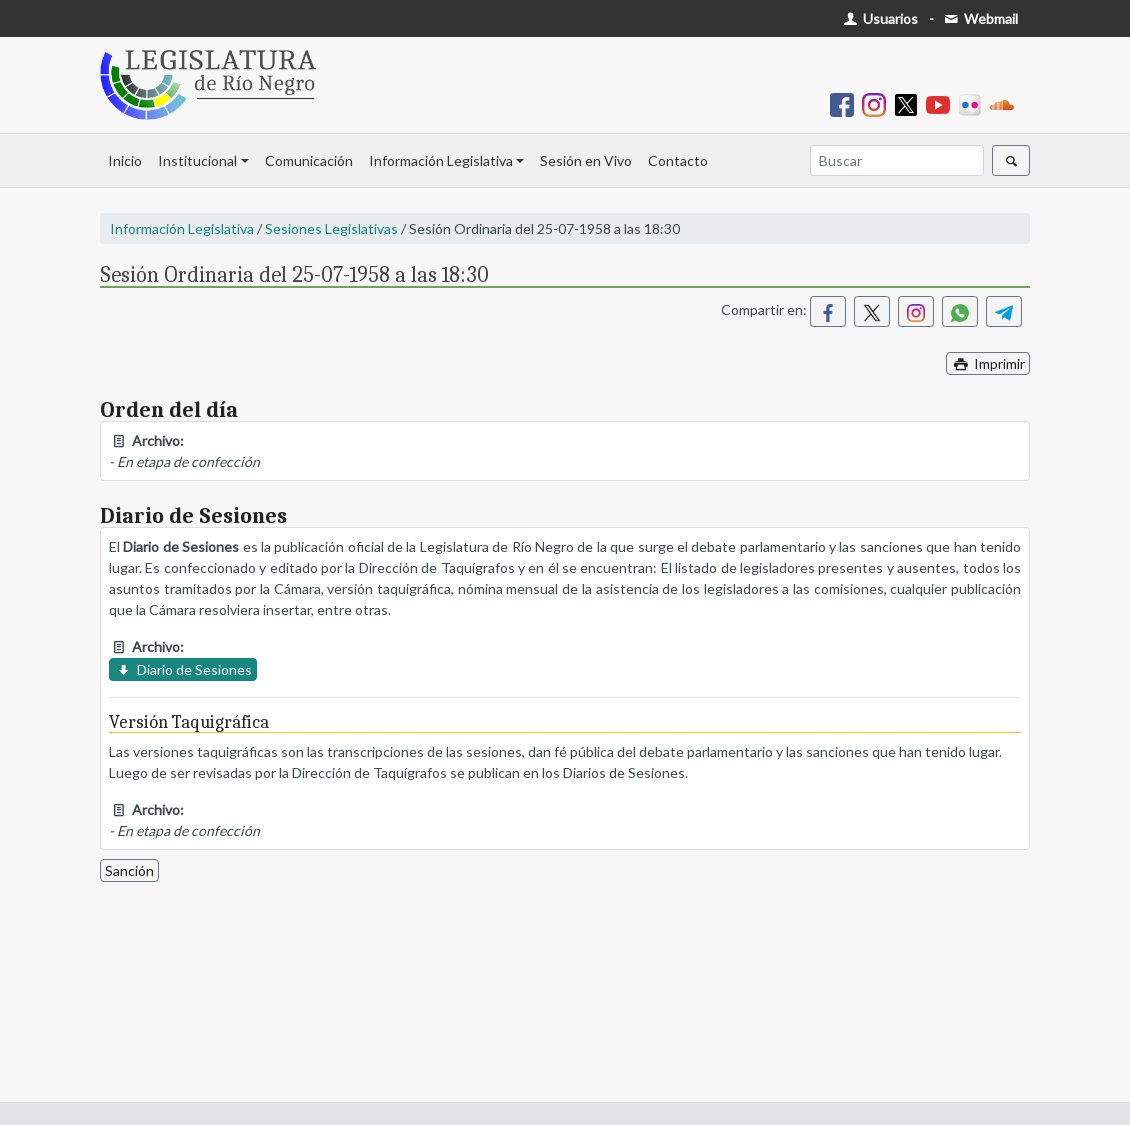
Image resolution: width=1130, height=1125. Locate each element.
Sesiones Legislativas (331, 228)
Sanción (129, 870)
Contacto (678, 160)
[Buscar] (897, 160)
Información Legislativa (441, 160)
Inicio (125, 160)
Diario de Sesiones (183, 669)
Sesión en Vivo (586, 160)
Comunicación (309, 160)
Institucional (197, 160)
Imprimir (988, 363)
